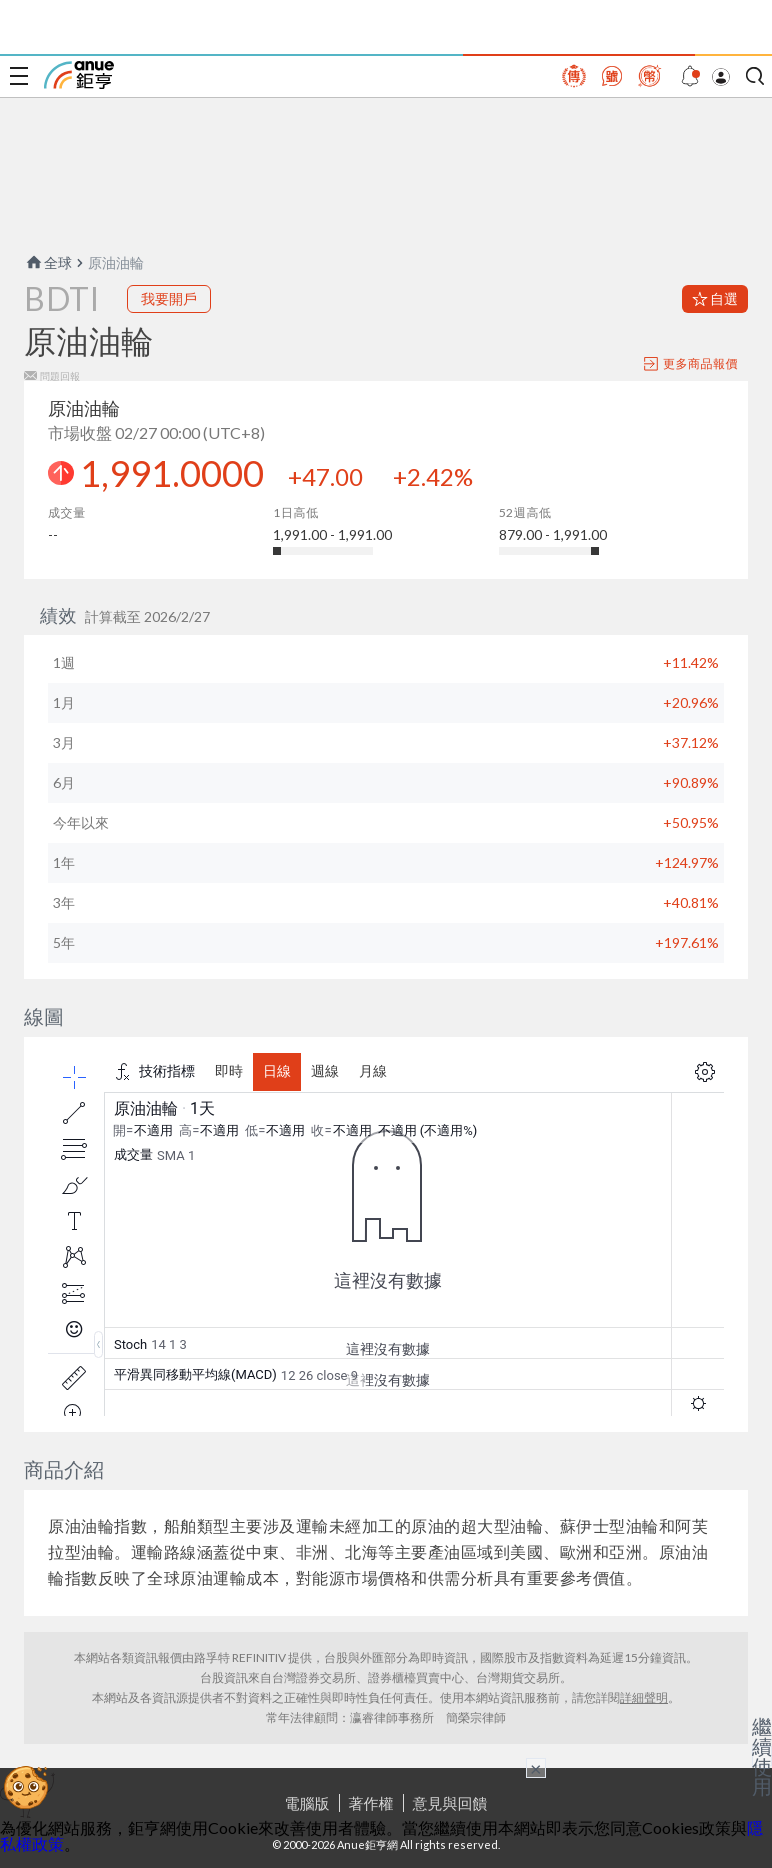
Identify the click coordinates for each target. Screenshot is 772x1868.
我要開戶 (169, 298)
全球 (48, 262)
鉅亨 (79, 75)
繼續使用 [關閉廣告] (762, 1756)
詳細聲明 (644, 1697)
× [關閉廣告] (536, 1768)
